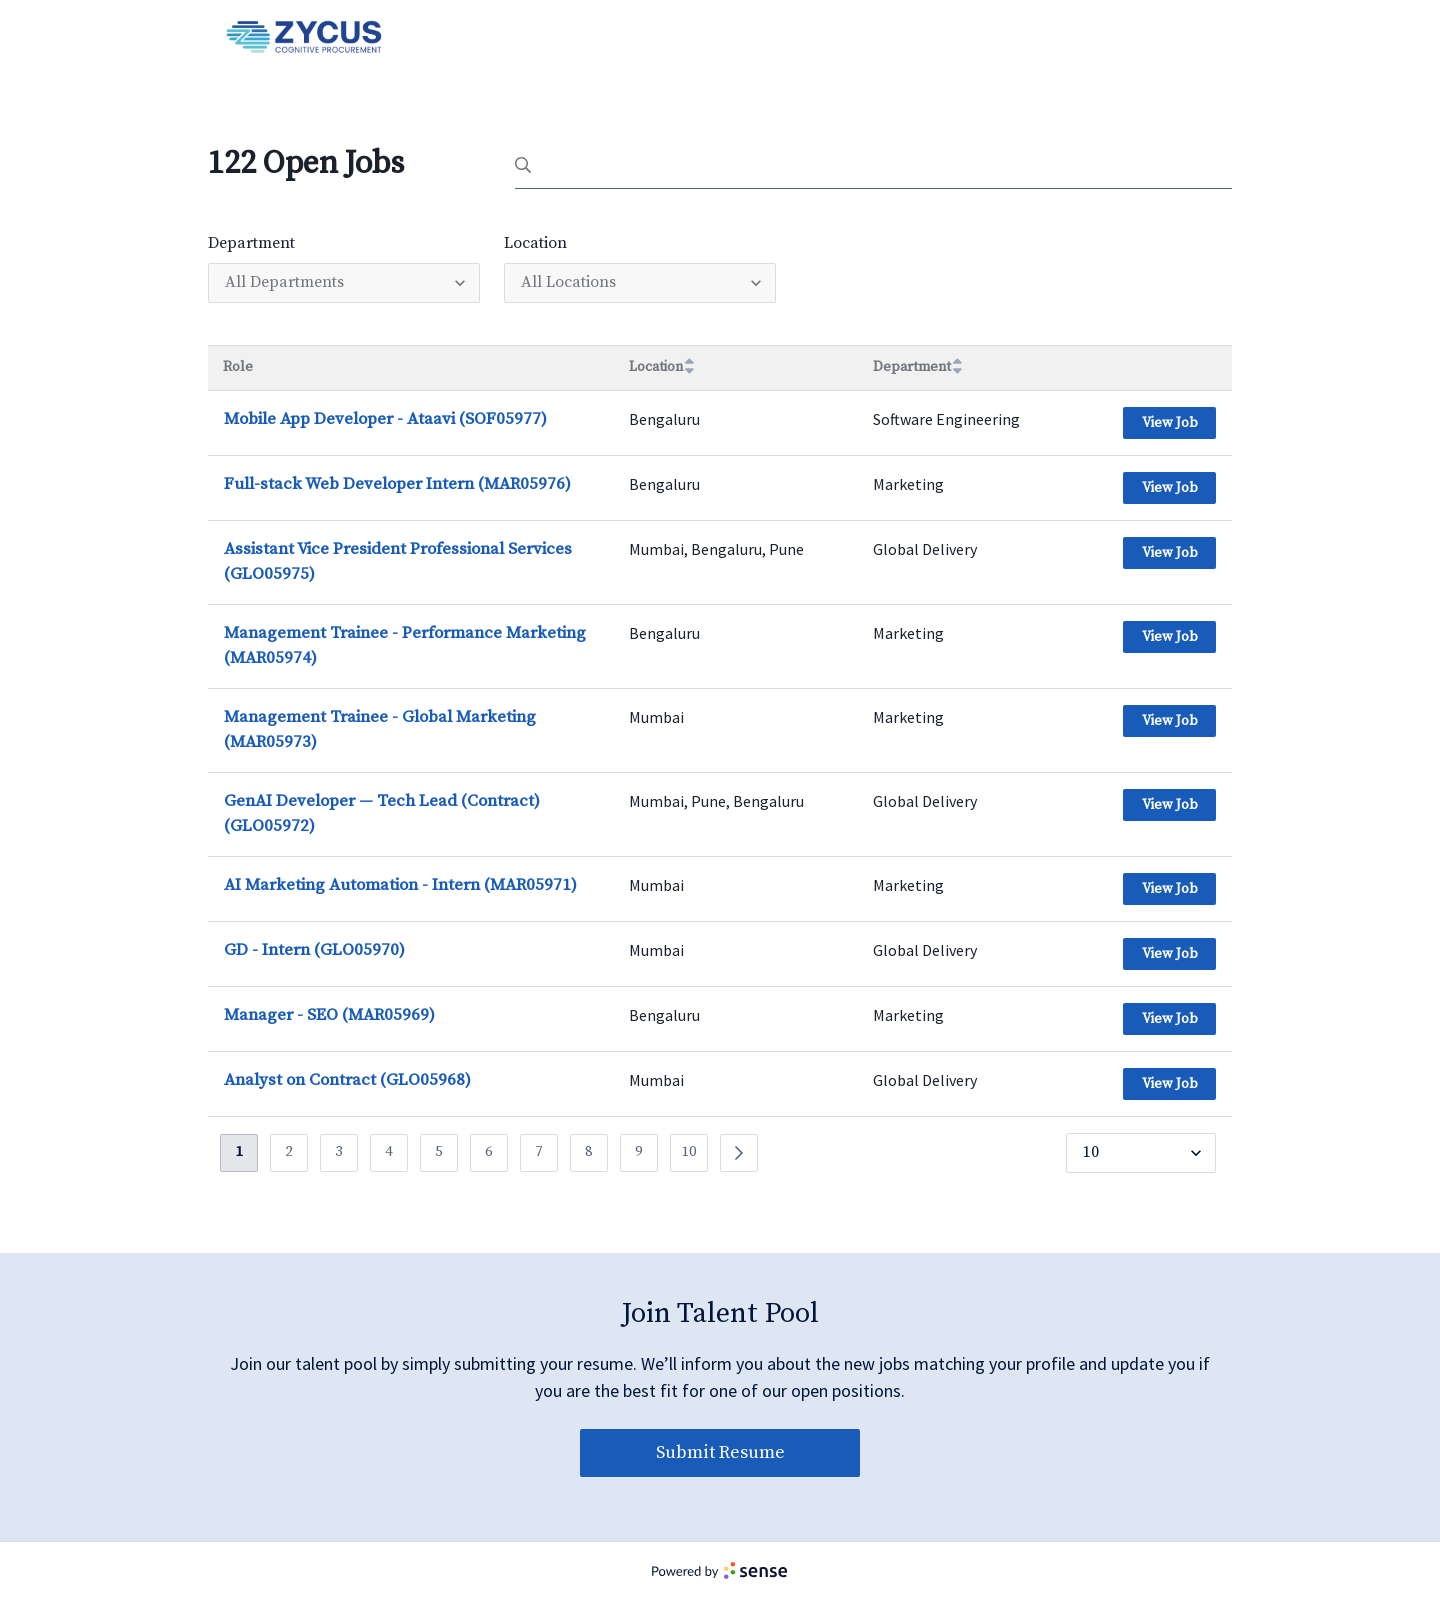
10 (689, 1151)
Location (535, 243)
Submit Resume (720, 1452)
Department (251, 243)
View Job (1170, 423)
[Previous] (739, 1153)
